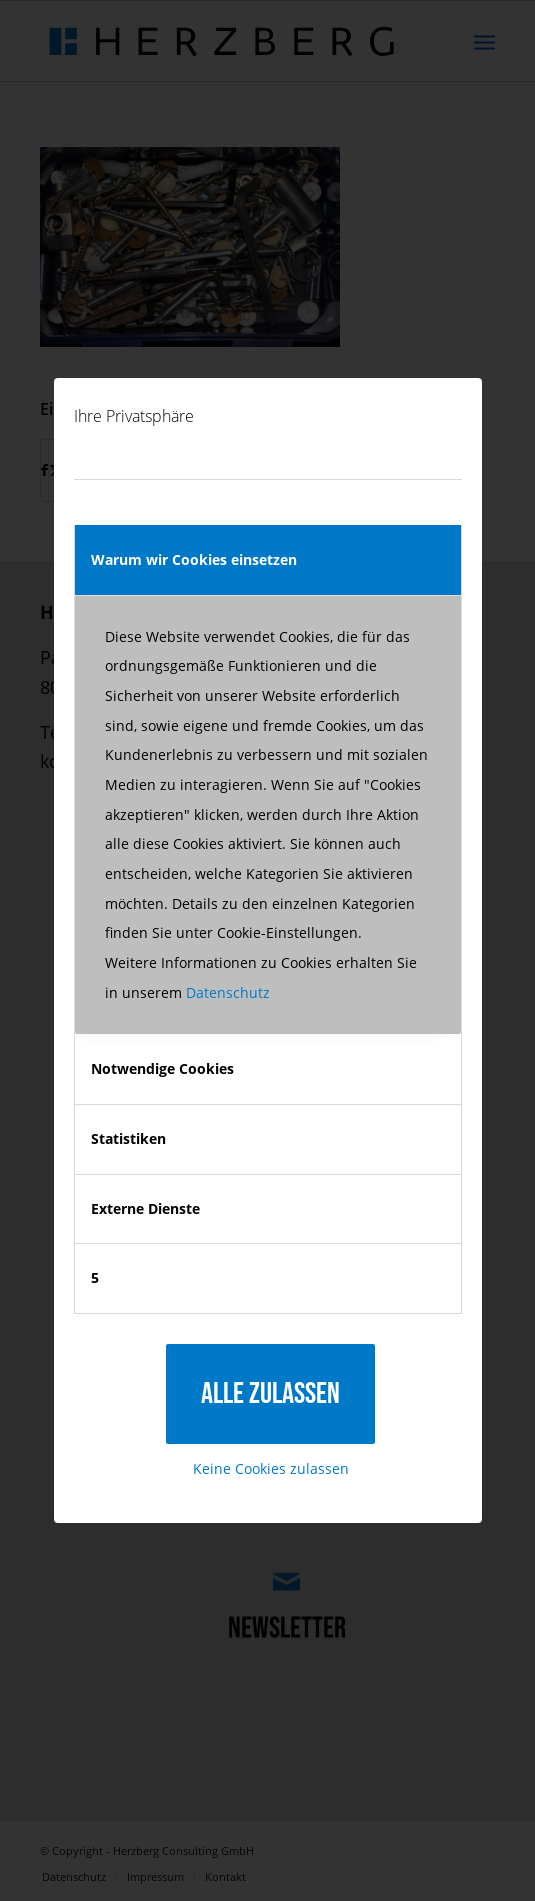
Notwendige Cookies (162, 1068)
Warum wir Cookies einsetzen (194, 559)
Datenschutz (228, 992)
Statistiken (128, 1138)
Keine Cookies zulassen (271, 1468)
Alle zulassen (270, 1394)
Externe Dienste (145, 1208)
